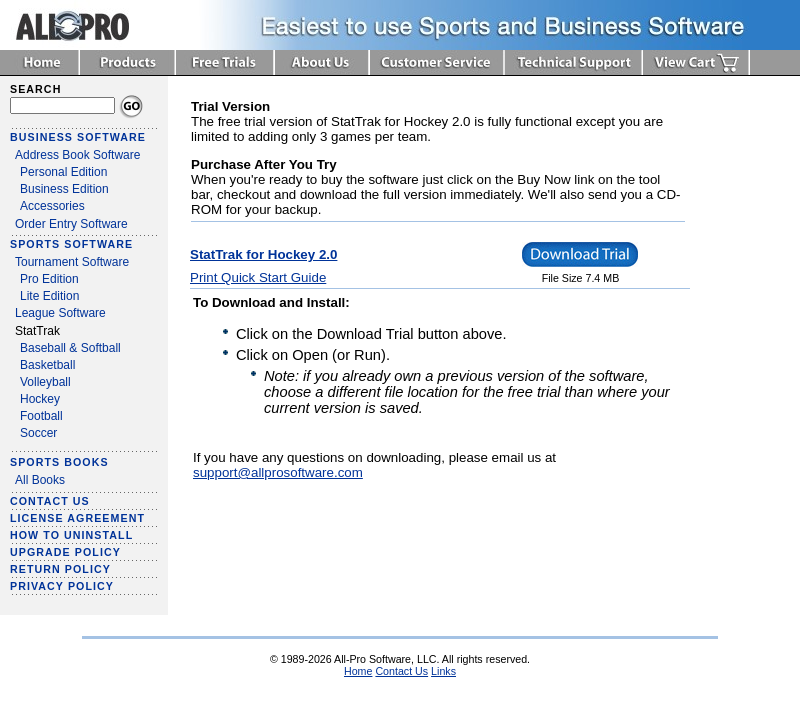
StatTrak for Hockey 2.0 (263, 254)
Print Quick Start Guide (258, 277)
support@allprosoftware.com (278, 472)
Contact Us (401, 671)
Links (443, 671)
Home (358, 671)
